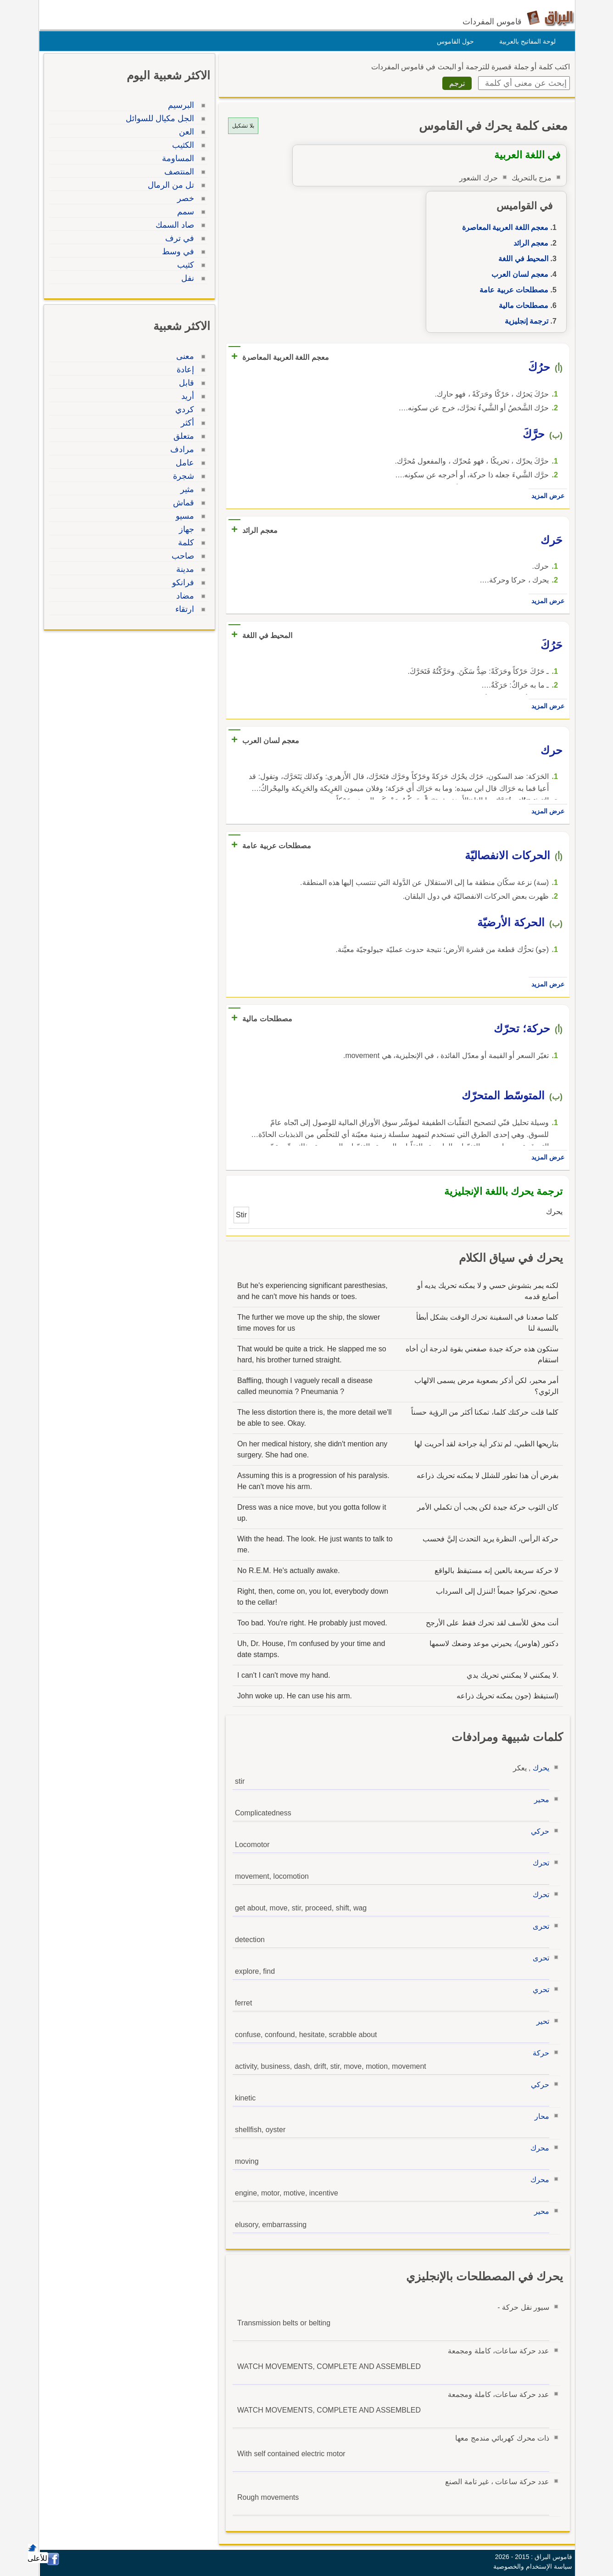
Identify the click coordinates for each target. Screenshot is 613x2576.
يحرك (538, 1768)
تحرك (538, 1863)
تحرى (538, 1926)
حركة (538, 2053)
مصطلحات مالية (521, 305)
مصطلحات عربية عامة (511, 290)
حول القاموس (453, 41)
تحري (538, 1990)
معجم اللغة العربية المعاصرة (503, 227)
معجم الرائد (528, 243)
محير (539, 1799)
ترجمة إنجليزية (524, 321)
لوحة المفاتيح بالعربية (525, 41)
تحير (540, 2021)
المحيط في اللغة (521, 259)
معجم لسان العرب (517, 274)
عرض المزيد (545, 495)
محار (539, 2116)
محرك (537, 2148)
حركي (538, 1831)
